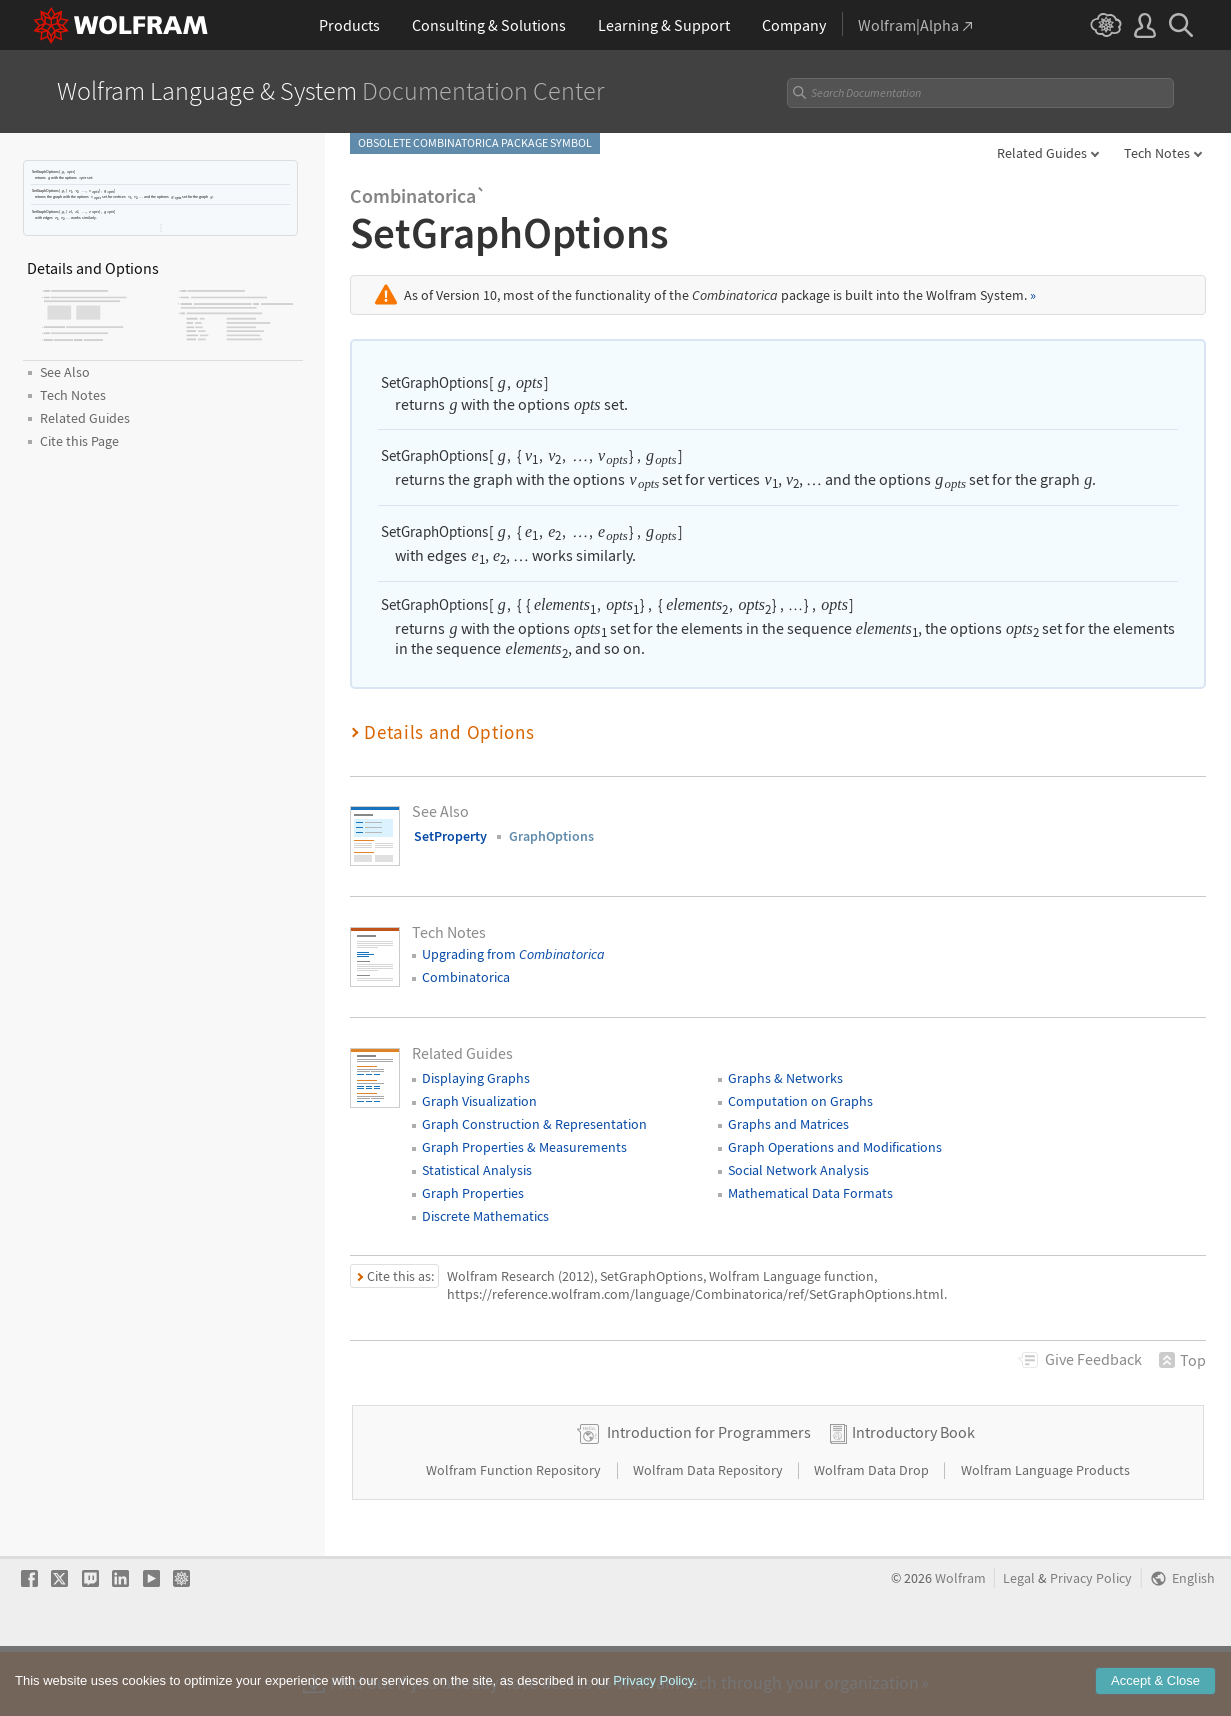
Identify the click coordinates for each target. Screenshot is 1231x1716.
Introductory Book (913, 1496)
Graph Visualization (479, 1101)
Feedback (1093, 1359)
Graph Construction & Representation (534, 1124)
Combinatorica (466, 977)
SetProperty (450, 836)
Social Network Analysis (798, 1170)
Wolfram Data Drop (873, 1534)
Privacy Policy (1091, 1642)
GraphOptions (551, 836)
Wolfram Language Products (1045, 1534)
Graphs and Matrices (788, 1124)
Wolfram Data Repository (709, 1534)
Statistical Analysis (477, 1170)
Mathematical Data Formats (810, 1193)
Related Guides (1042, 153)
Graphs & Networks (785, 1078)
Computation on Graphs (800, 1101)
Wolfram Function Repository (515, 1534)
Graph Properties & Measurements (524, 1147)
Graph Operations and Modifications (835, 1147)
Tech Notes (1157, 153)
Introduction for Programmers (709, 1496)
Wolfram (960, 1642)
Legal (1019, 1642)
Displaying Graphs (476, 1078)
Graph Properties (473, 1193)
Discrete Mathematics (485, 1216)
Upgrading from (513, 954)
